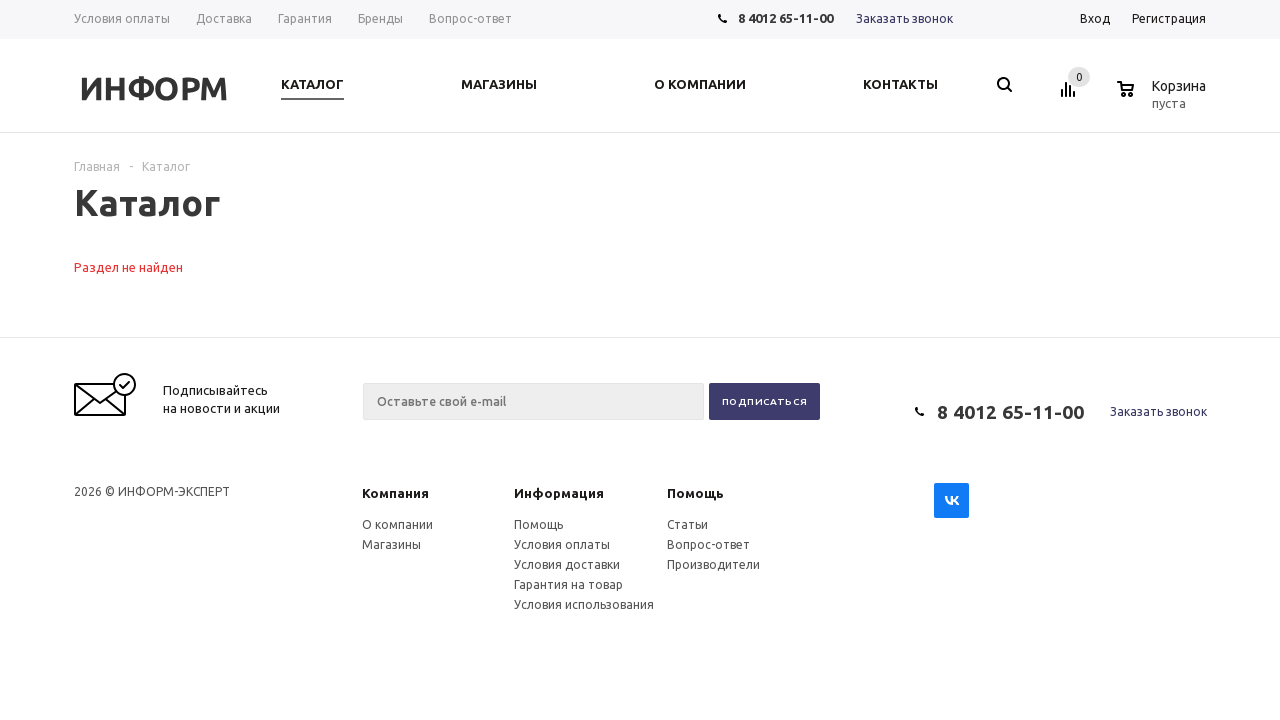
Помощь (695, 493)
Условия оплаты (562, 544)
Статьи (687, 524)
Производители (713, 564)
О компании (397, 524)
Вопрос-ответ (708, 544)
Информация (559, 493)
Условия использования (584, 604)
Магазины (391, 544)
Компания (395, 493)
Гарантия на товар (568, 584)
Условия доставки (567, 564)
